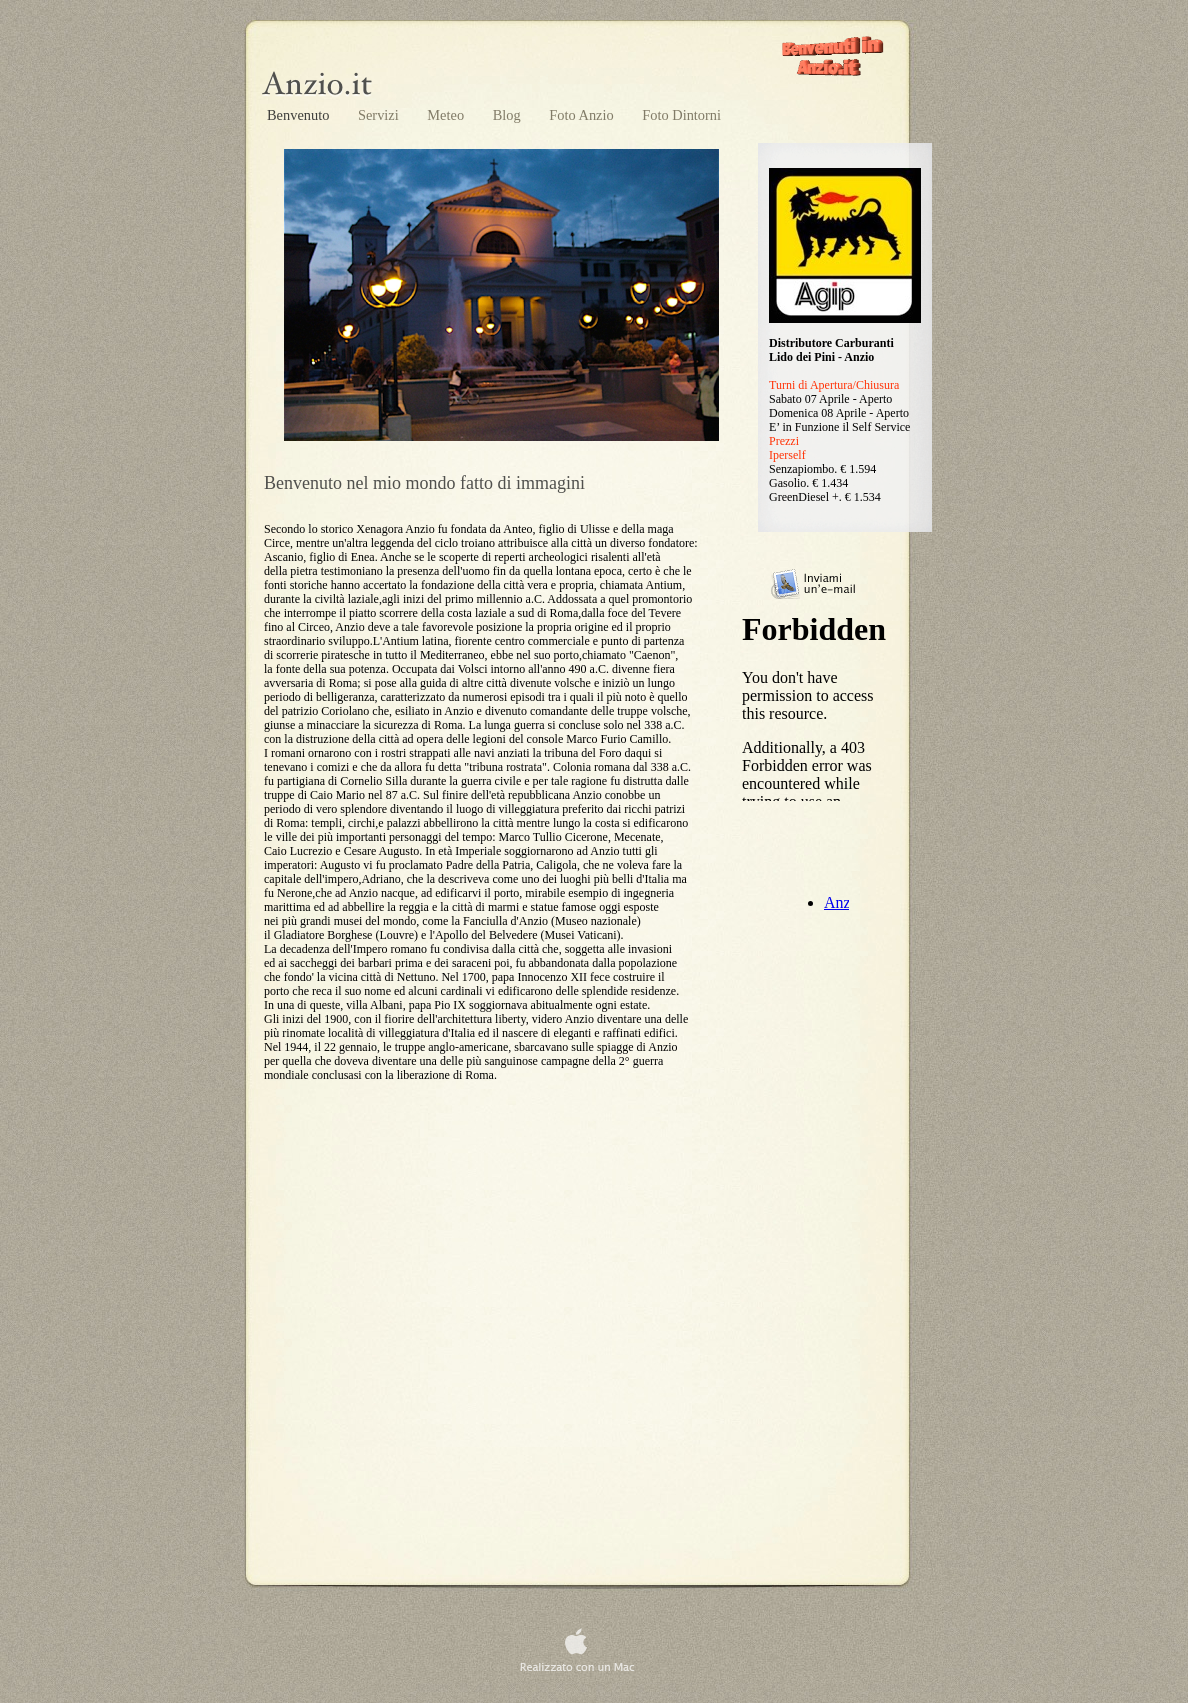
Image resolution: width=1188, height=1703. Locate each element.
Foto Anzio (583, 115)
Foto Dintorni (681, 115)
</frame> (817, 706)
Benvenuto (300, 115)
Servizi (380, 115)
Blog (509, 115)
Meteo (447, 115)
